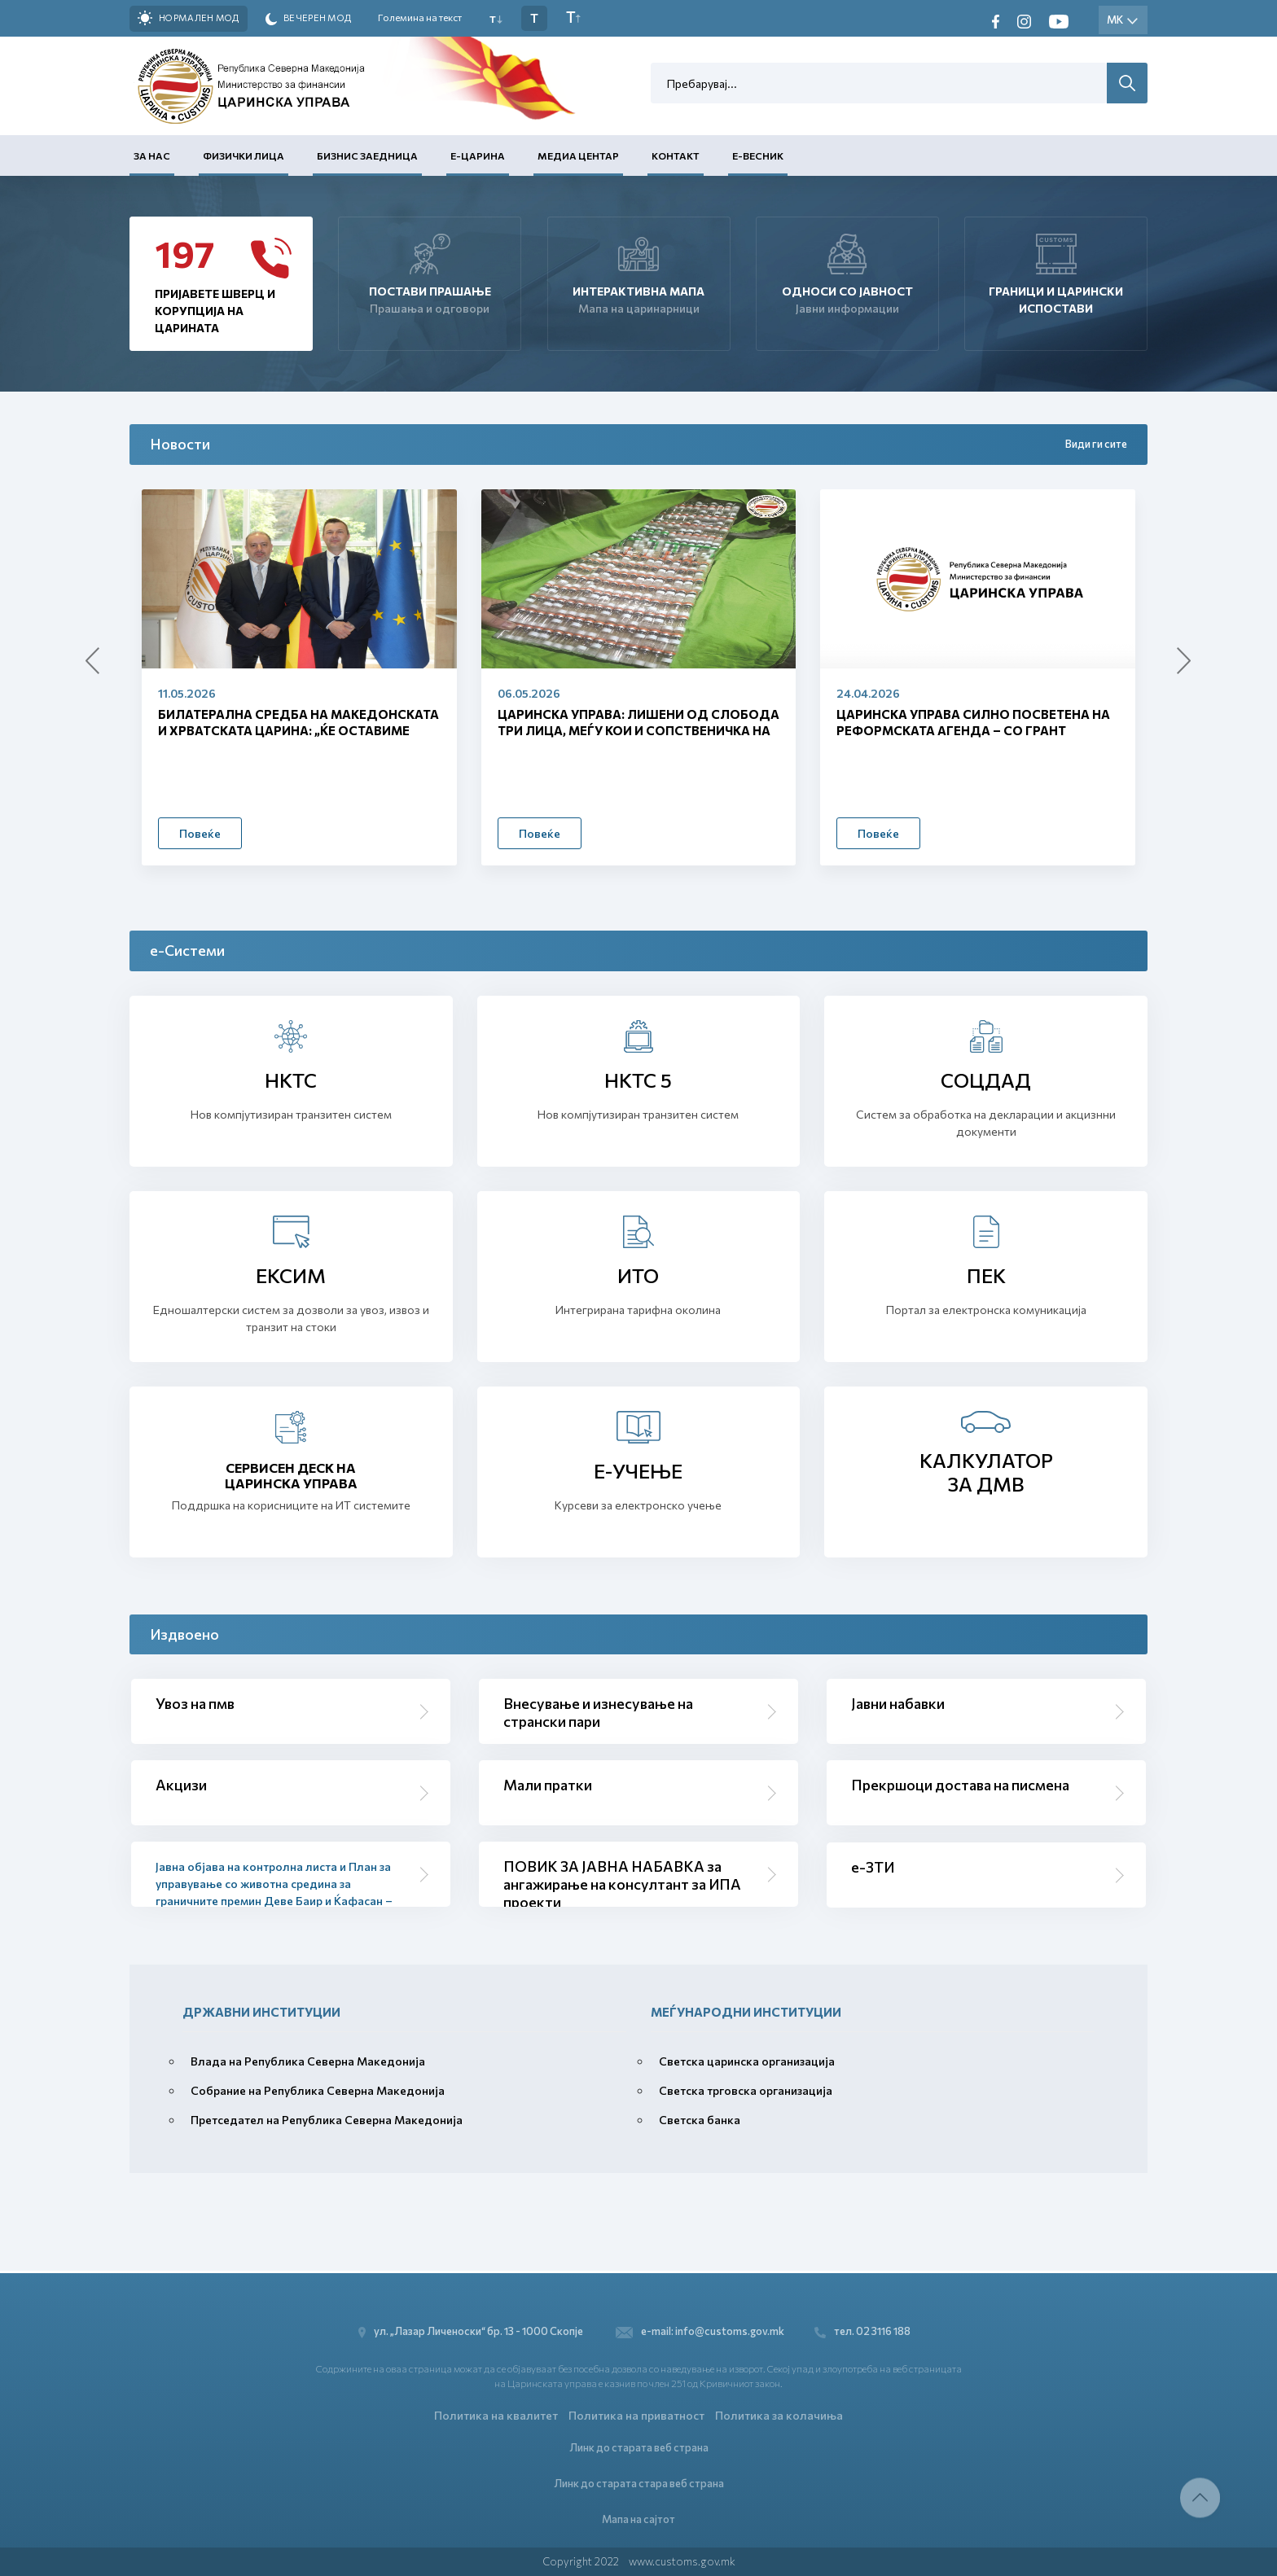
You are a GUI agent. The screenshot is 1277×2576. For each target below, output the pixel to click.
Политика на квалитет (496, 2413)
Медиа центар (578, 155)
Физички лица (243, 155)
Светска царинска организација (747, 2061)
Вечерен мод (308, 18)
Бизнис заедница (367, 155)
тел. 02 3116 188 (865, 2330)
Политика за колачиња (779, 2413)
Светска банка (699, 2120)
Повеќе (200, 833)
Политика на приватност (636, 2413)
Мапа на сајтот (638, 2518)
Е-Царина (477, 155)
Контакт (676, 155)
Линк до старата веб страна (639, 2445)
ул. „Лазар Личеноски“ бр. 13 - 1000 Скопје (472, 2330)
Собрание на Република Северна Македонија (318, 2090)
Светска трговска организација (745, 2090)
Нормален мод (188, 18)
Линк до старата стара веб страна (639, 2482)
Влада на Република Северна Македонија (308, 2061)
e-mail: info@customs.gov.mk (700, 2330)
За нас (152, 155)
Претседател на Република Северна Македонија (327, 2120)
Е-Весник (757, 155)
